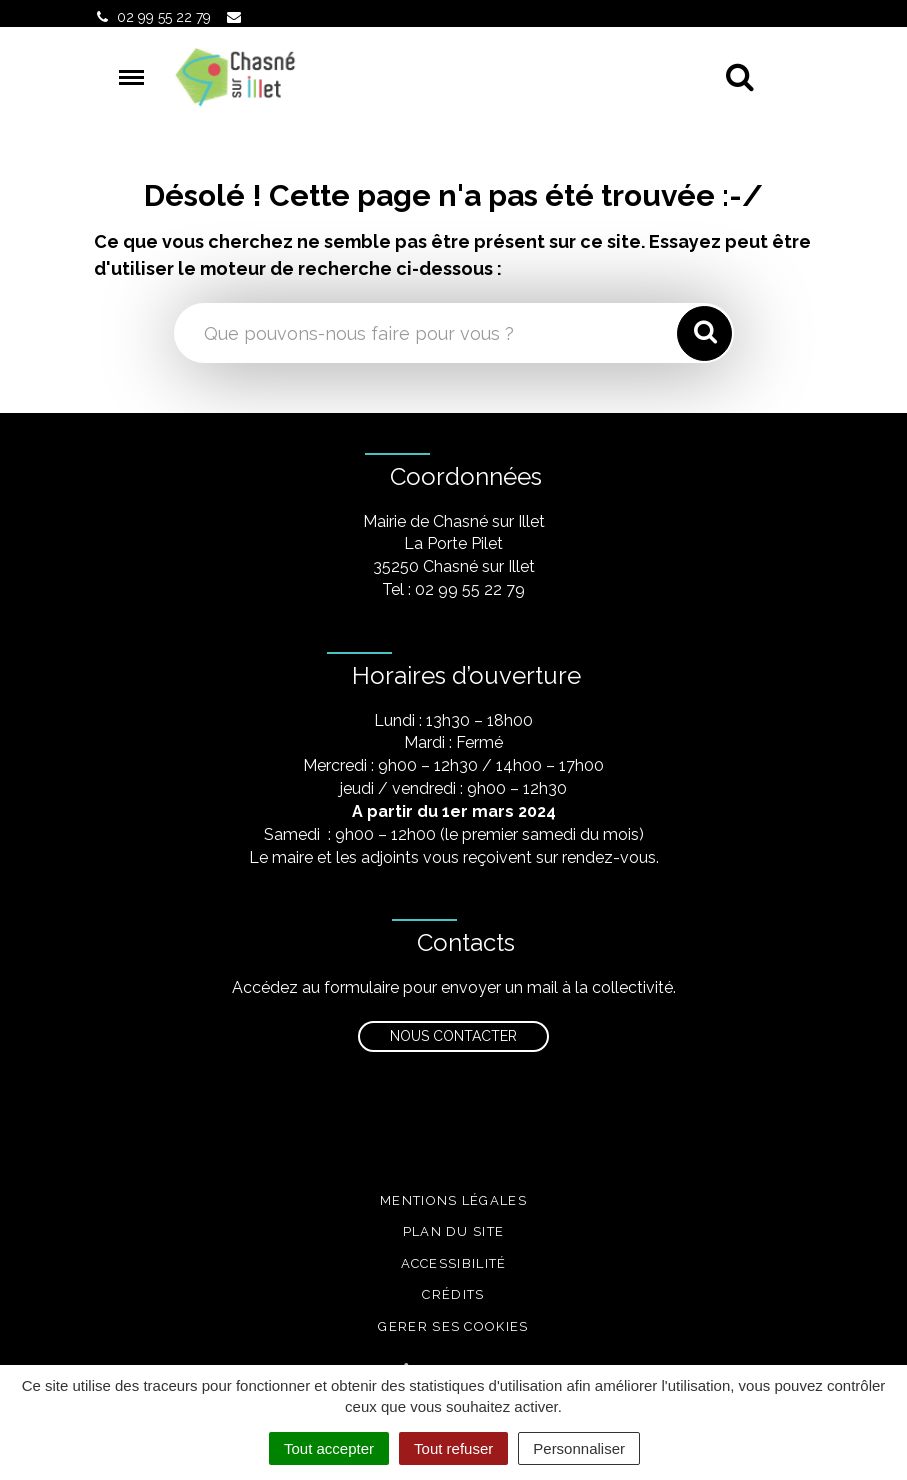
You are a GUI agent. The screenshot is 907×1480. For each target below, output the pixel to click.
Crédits (453, 1294)
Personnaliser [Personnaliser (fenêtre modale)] (579, 1448)
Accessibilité (454, 1263)
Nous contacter (453, 1036)
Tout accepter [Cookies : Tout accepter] (329, 1448)
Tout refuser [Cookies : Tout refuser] (453, 1448)
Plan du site (454, 1231)
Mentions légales (453, 1200)
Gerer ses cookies (453, 1326)
